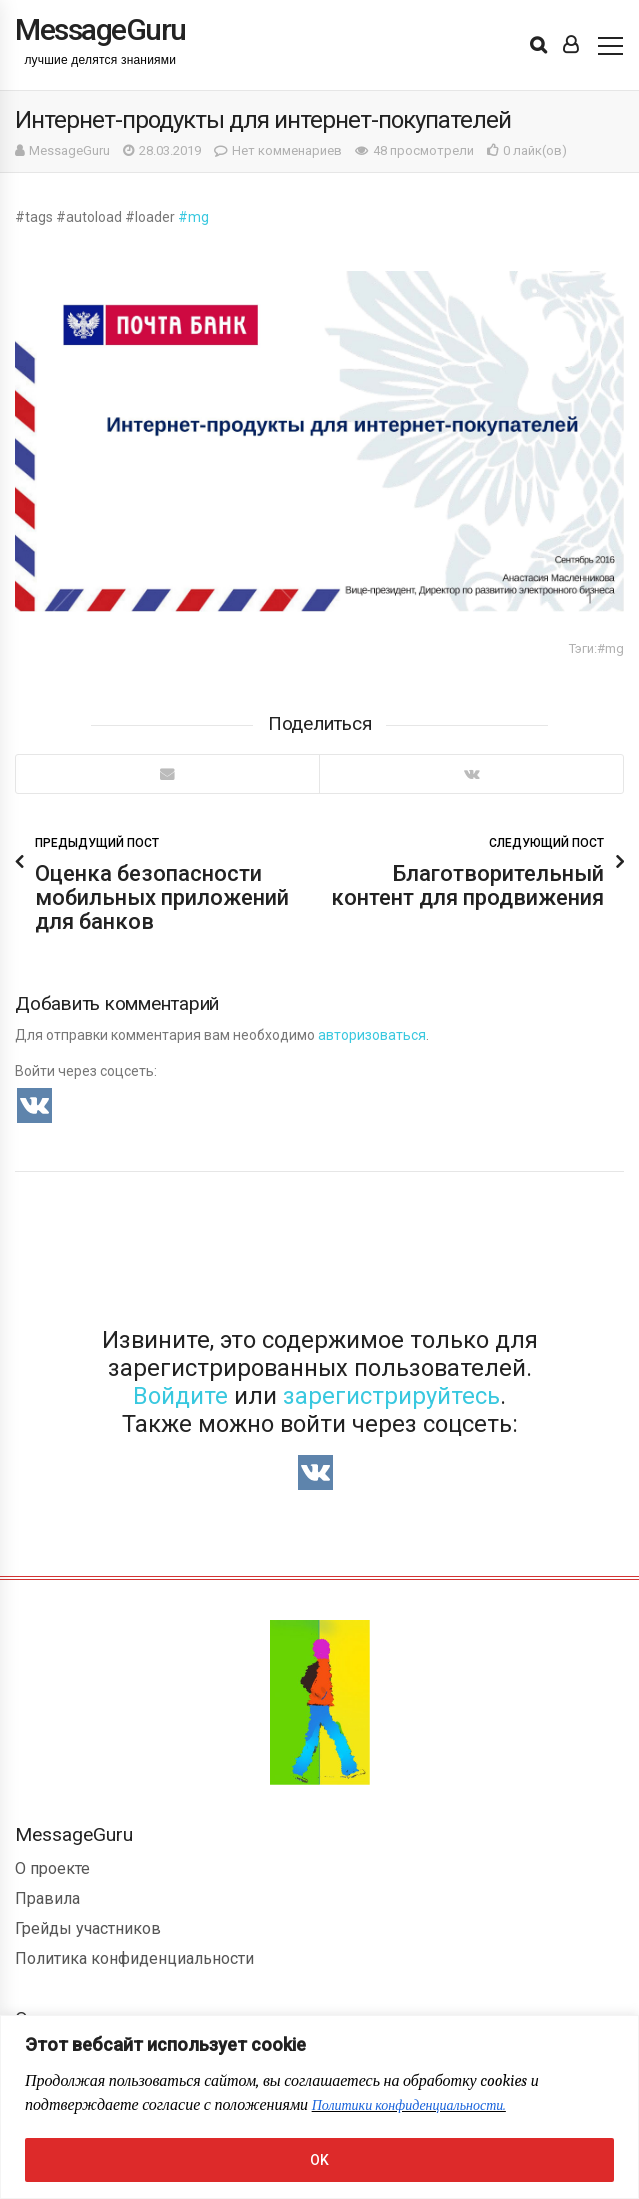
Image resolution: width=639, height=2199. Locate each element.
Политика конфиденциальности (134, 1958)
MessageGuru (69, 150)
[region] (319, 2107)
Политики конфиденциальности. (409, 2105)
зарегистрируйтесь (391, 1396)
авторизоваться (372, 1035)
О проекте (52, 1868)
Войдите (180, 1396)
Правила (47, 1898)
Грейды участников (88, 1928)
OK (319, 2160)
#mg (193, 217)
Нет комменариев (287, 150)
